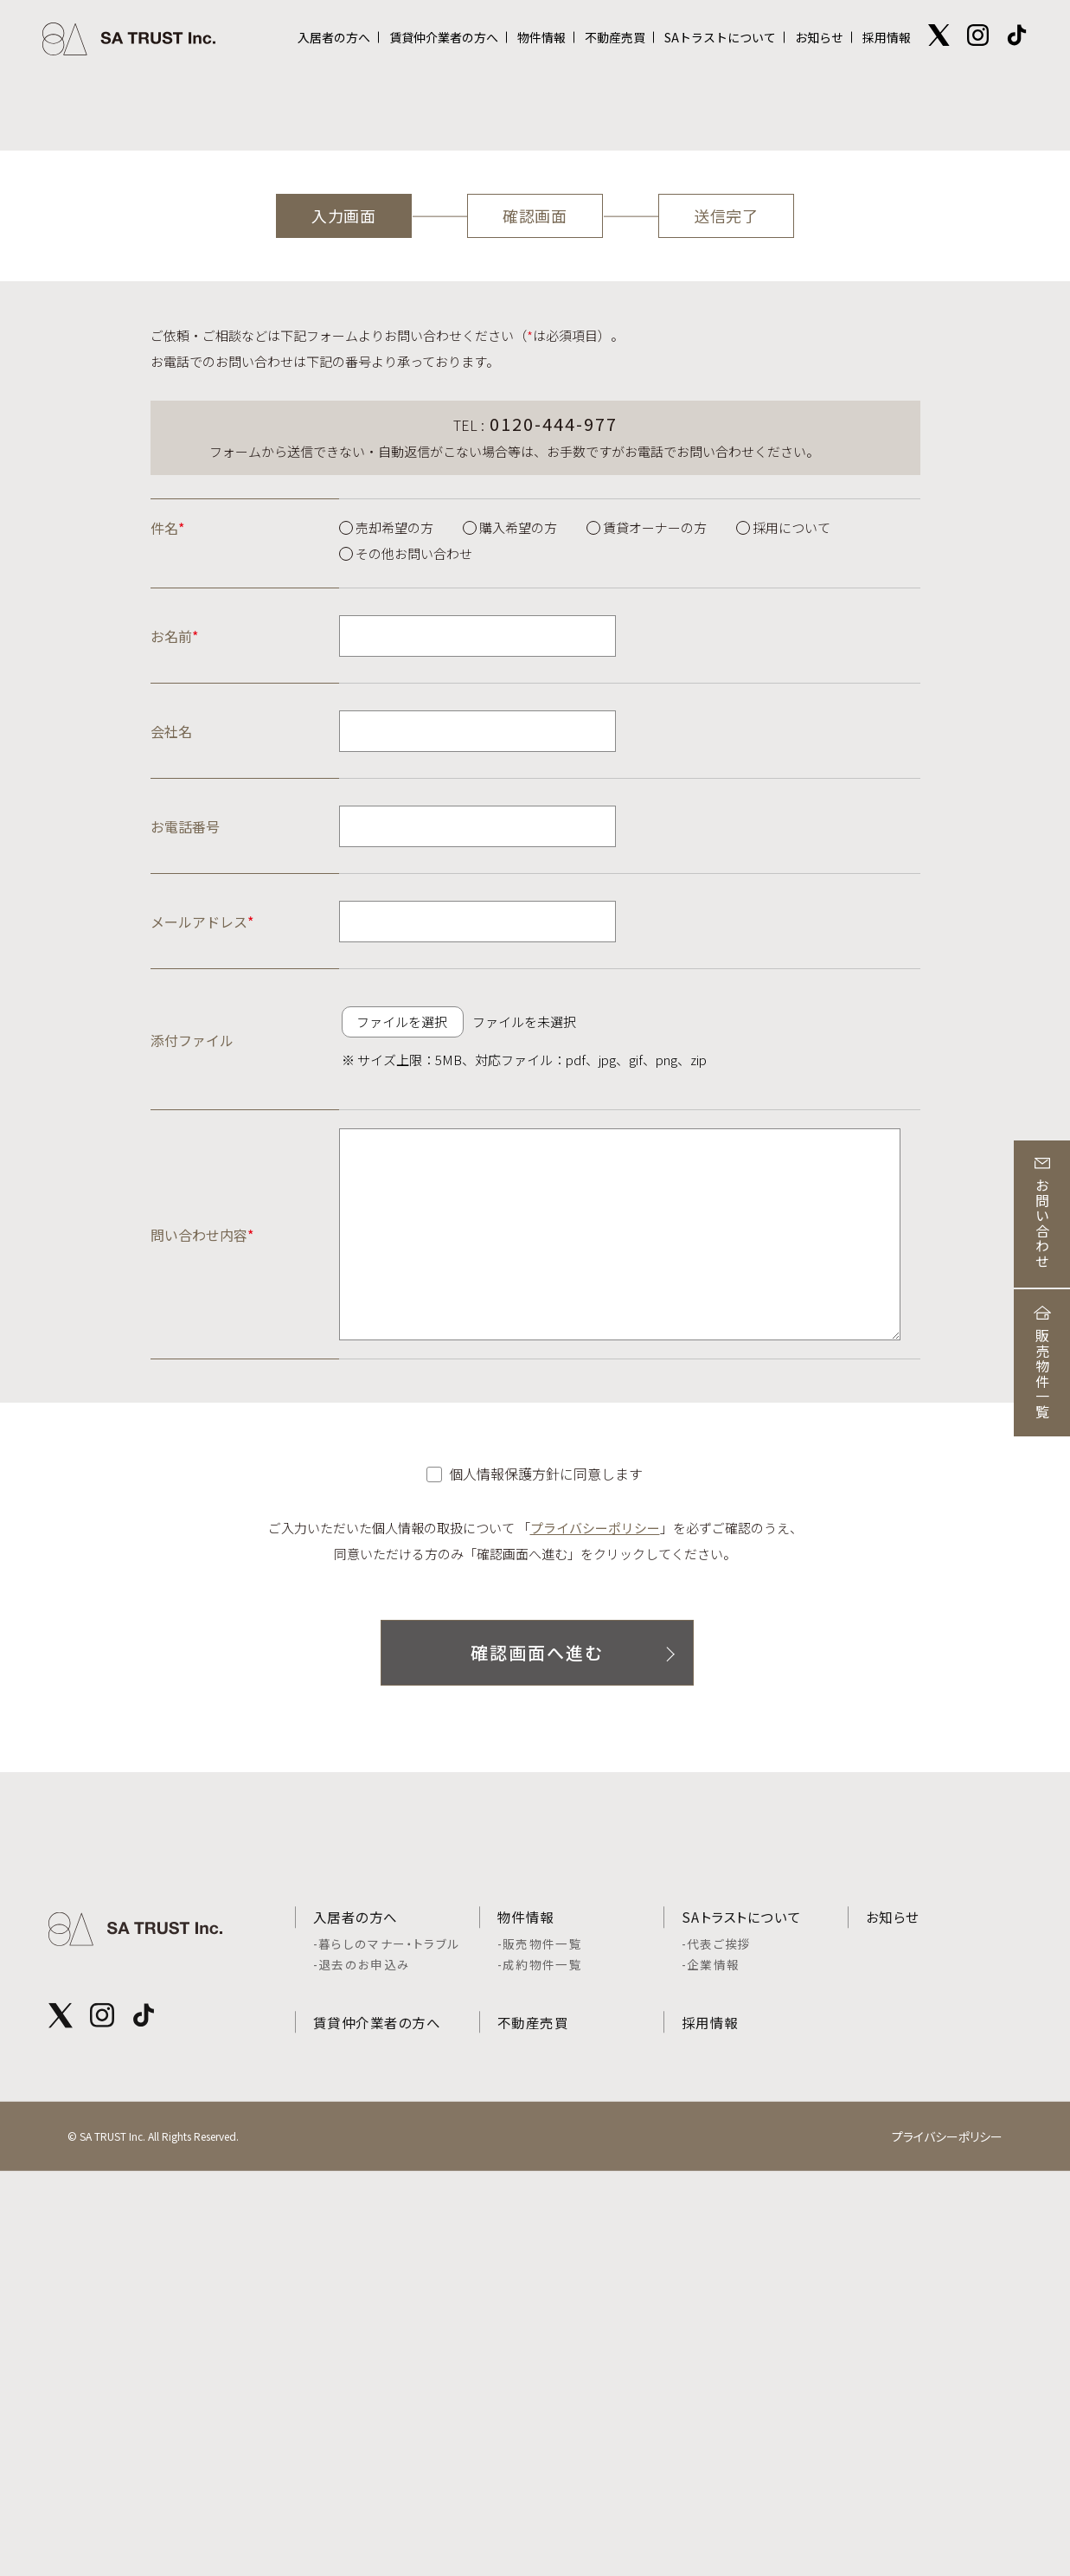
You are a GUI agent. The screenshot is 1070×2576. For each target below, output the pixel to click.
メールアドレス (202, 1312)
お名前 (174, 1027)
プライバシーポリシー (595, 1919)
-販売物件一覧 (539, 2342)
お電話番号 (185, 1217)
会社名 (171, 1122)
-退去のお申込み (362, 2363)
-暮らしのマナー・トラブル (386, 2342)
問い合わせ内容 (202, 1625)
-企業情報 (711, 2363)
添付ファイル (192, 1430)
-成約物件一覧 (539, 2363)
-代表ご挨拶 (717, 2342)
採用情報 (886, 37)
